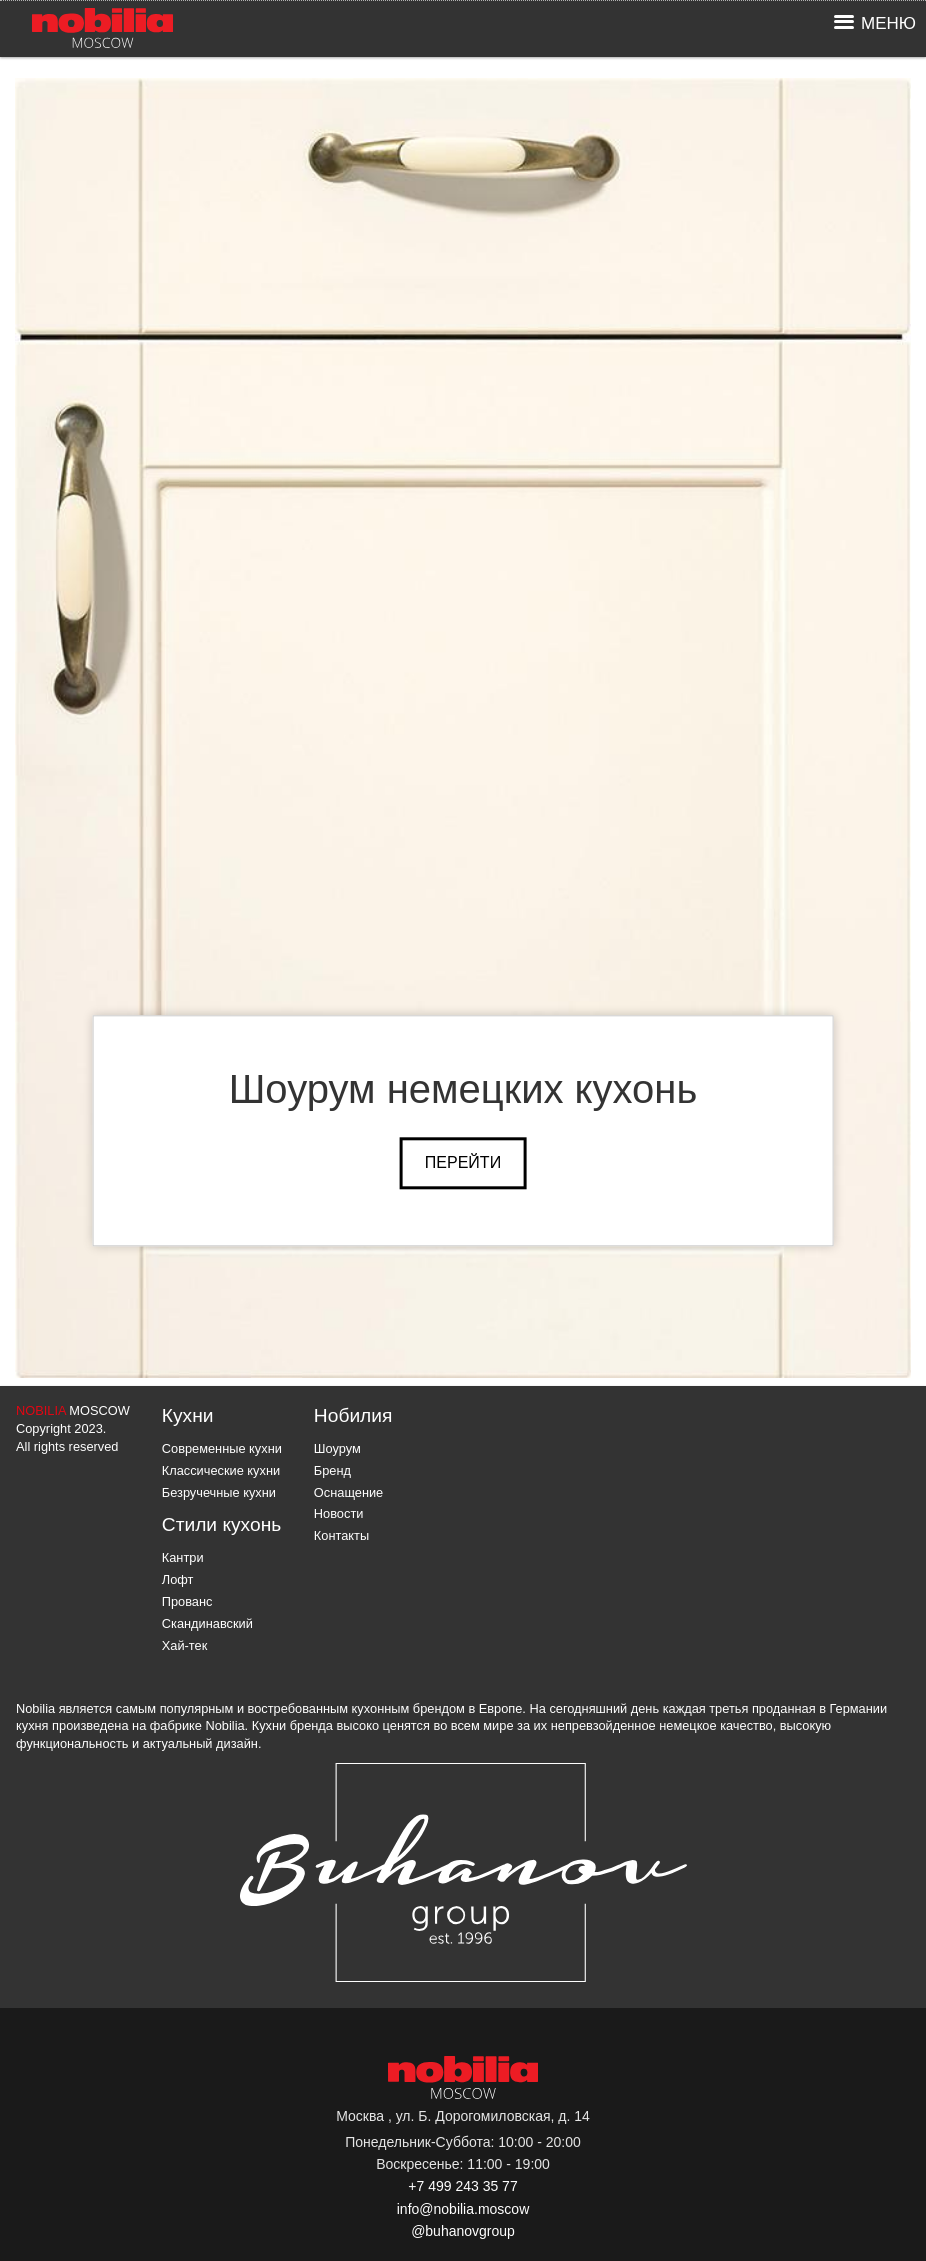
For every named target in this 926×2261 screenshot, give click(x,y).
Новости (339, 1513)
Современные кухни (222, 1448)
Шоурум (337, 1448)
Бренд (332, 1470)
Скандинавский (207, 1623)
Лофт (178, 1579)
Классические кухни (221, 1470)
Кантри (183, 1557)
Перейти (463, 1162)
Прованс (187, 1601)
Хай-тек (185, 1645)
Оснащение (348, 1492)
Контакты (341, 1535)
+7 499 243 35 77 (462, 2186)
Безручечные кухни (219, 1492)
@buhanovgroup (463, 2231)
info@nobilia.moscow (463, 2209)
